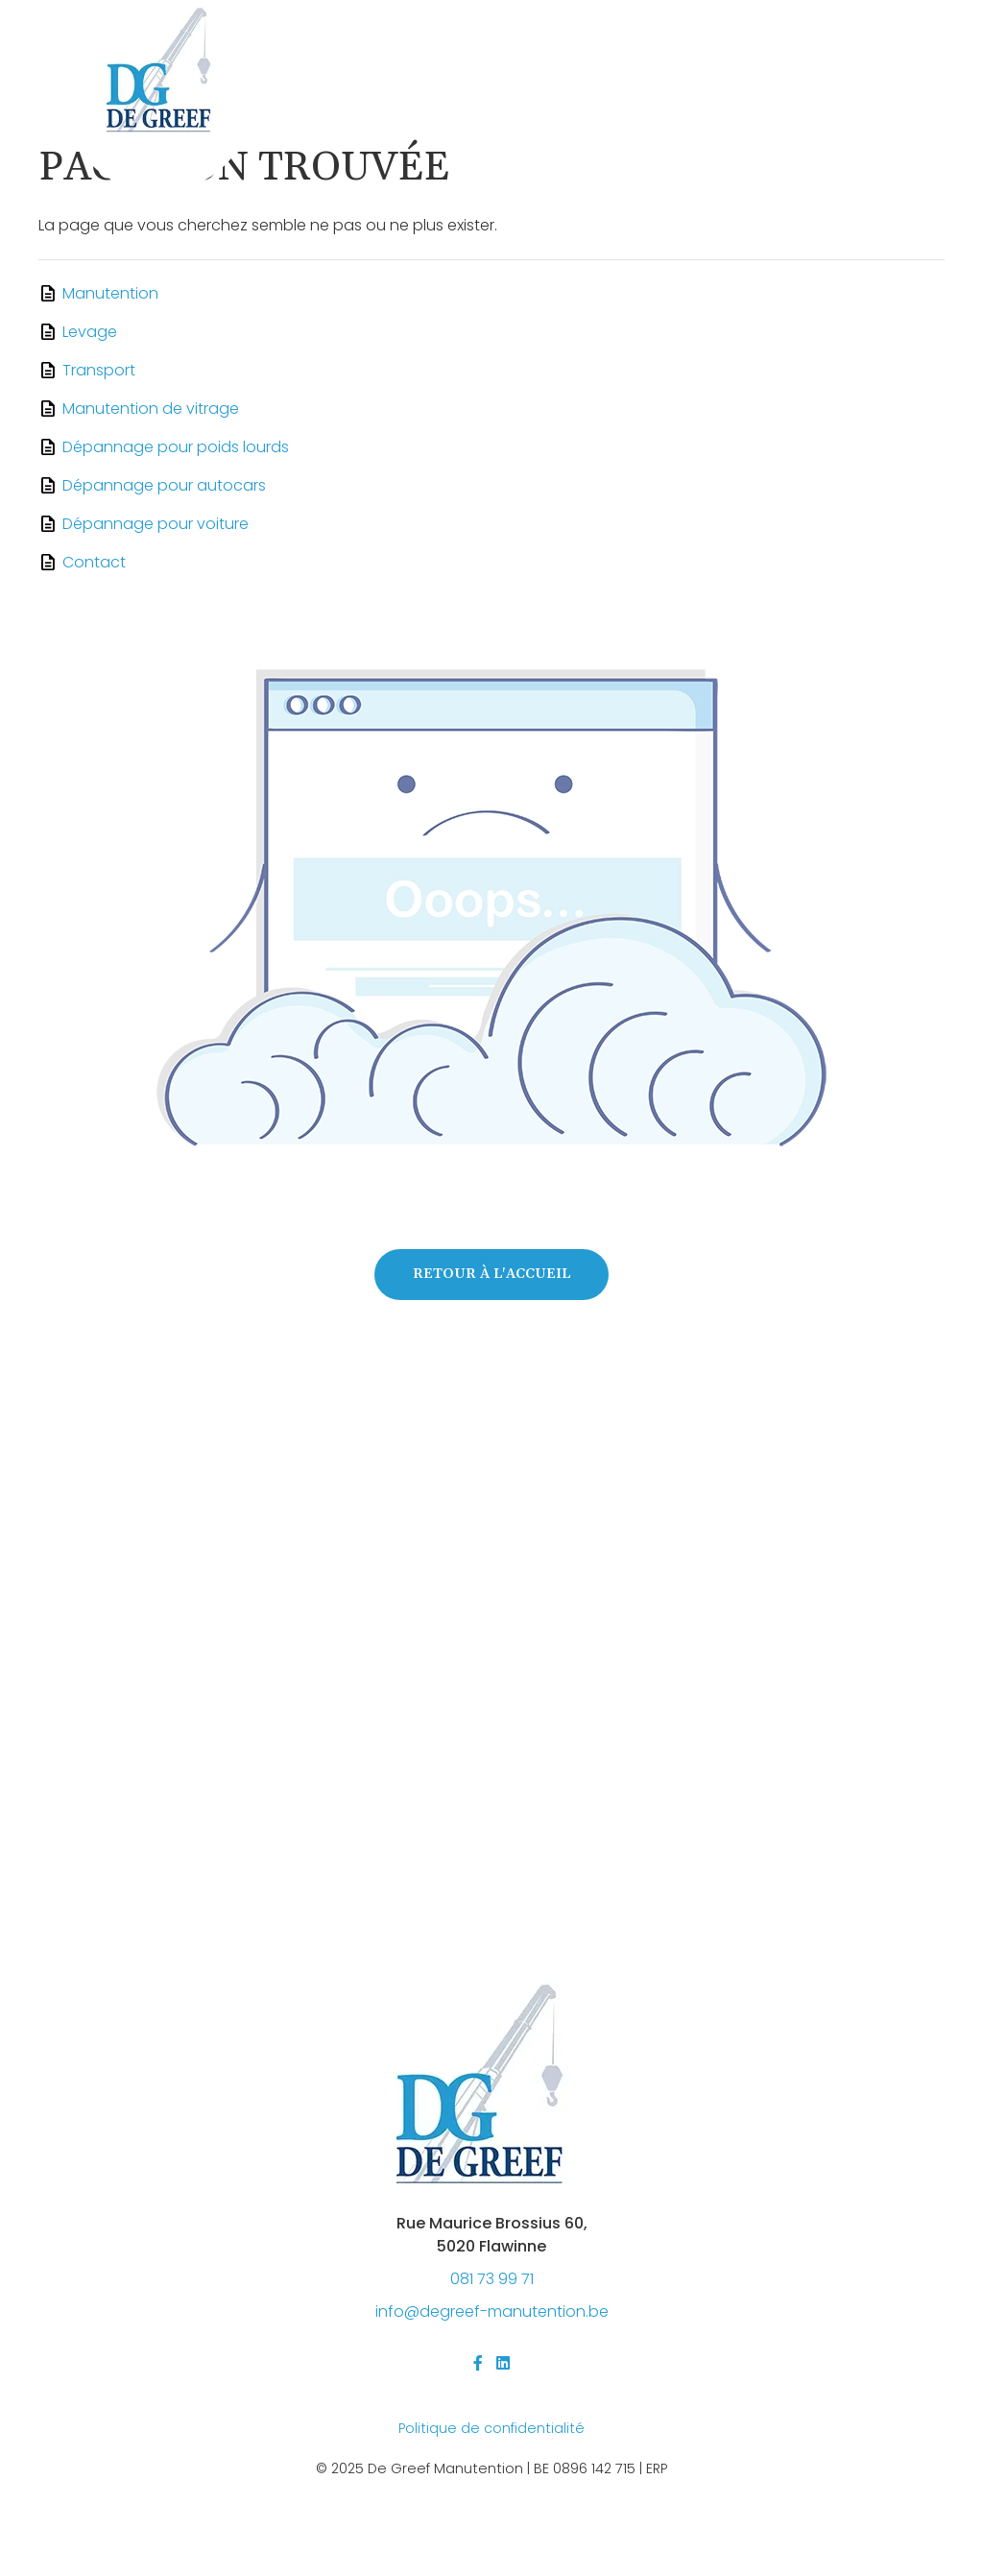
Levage (89, 332)
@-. (492, 2311)
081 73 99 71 (492, 2279)
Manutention (110, 293)
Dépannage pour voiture (155, 524)
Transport (98, 370)
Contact (94, 562)
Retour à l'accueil (491, 1274)
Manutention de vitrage (150, 408)
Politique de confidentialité (491, 2428)
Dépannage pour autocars (164, 485)
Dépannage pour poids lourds (175, 447)
